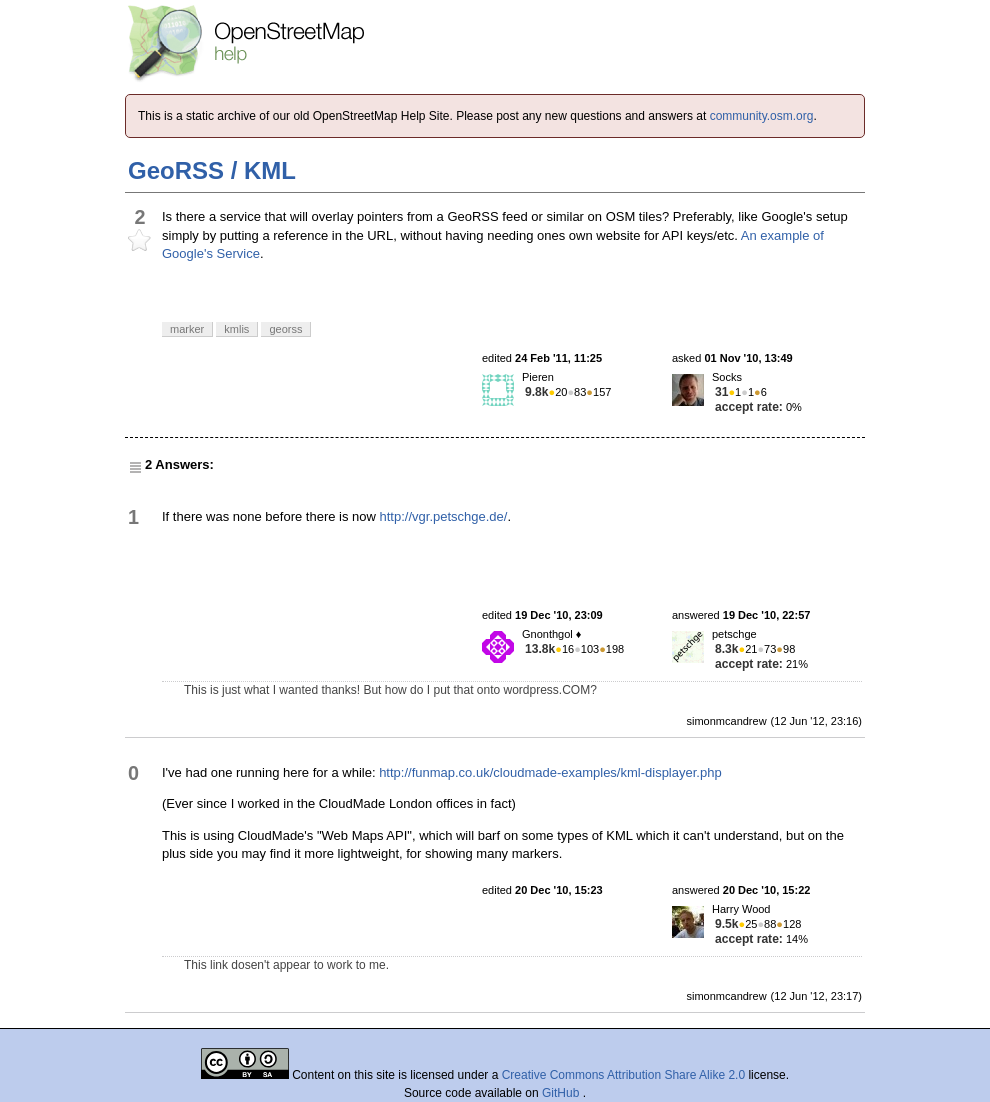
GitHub (562, 1093)
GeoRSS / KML (212, 170)
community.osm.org (762, 116)
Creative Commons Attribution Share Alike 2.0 (623, 1075)
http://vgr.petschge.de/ (444, 516)
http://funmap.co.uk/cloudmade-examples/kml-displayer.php (550, 772)
